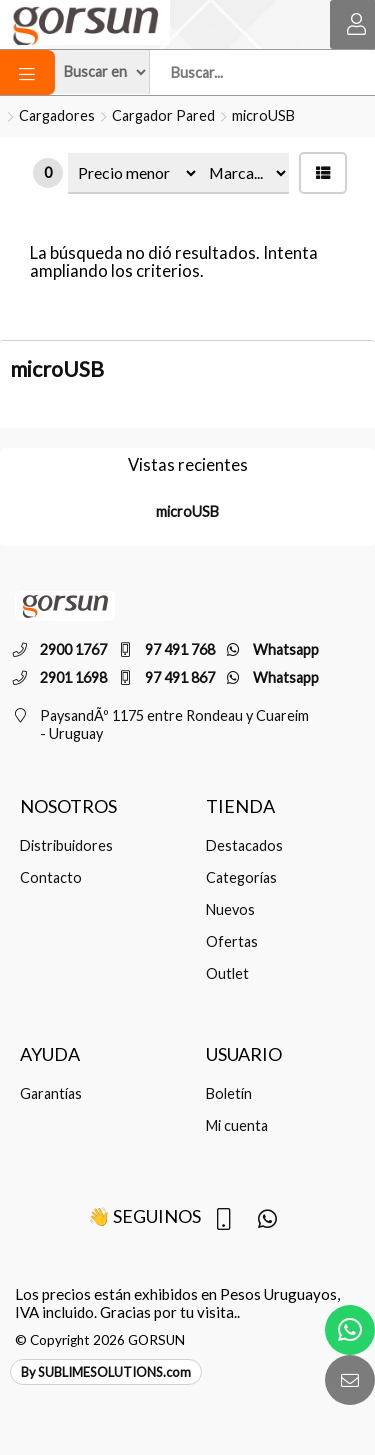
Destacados (244, 845)
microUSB (263, 115)
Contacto (51, 877)
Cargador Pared (163, 115)
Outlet (227, 973)
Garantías (51, 1093)
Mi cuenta (237, 1125)
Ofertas (232, 941)
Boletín (229, 1093)
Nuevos (230, 909)
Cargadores (57, 115)
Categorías (241, 877)
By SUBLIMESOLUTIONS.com (106, 1372)
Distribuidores (66, 845)
